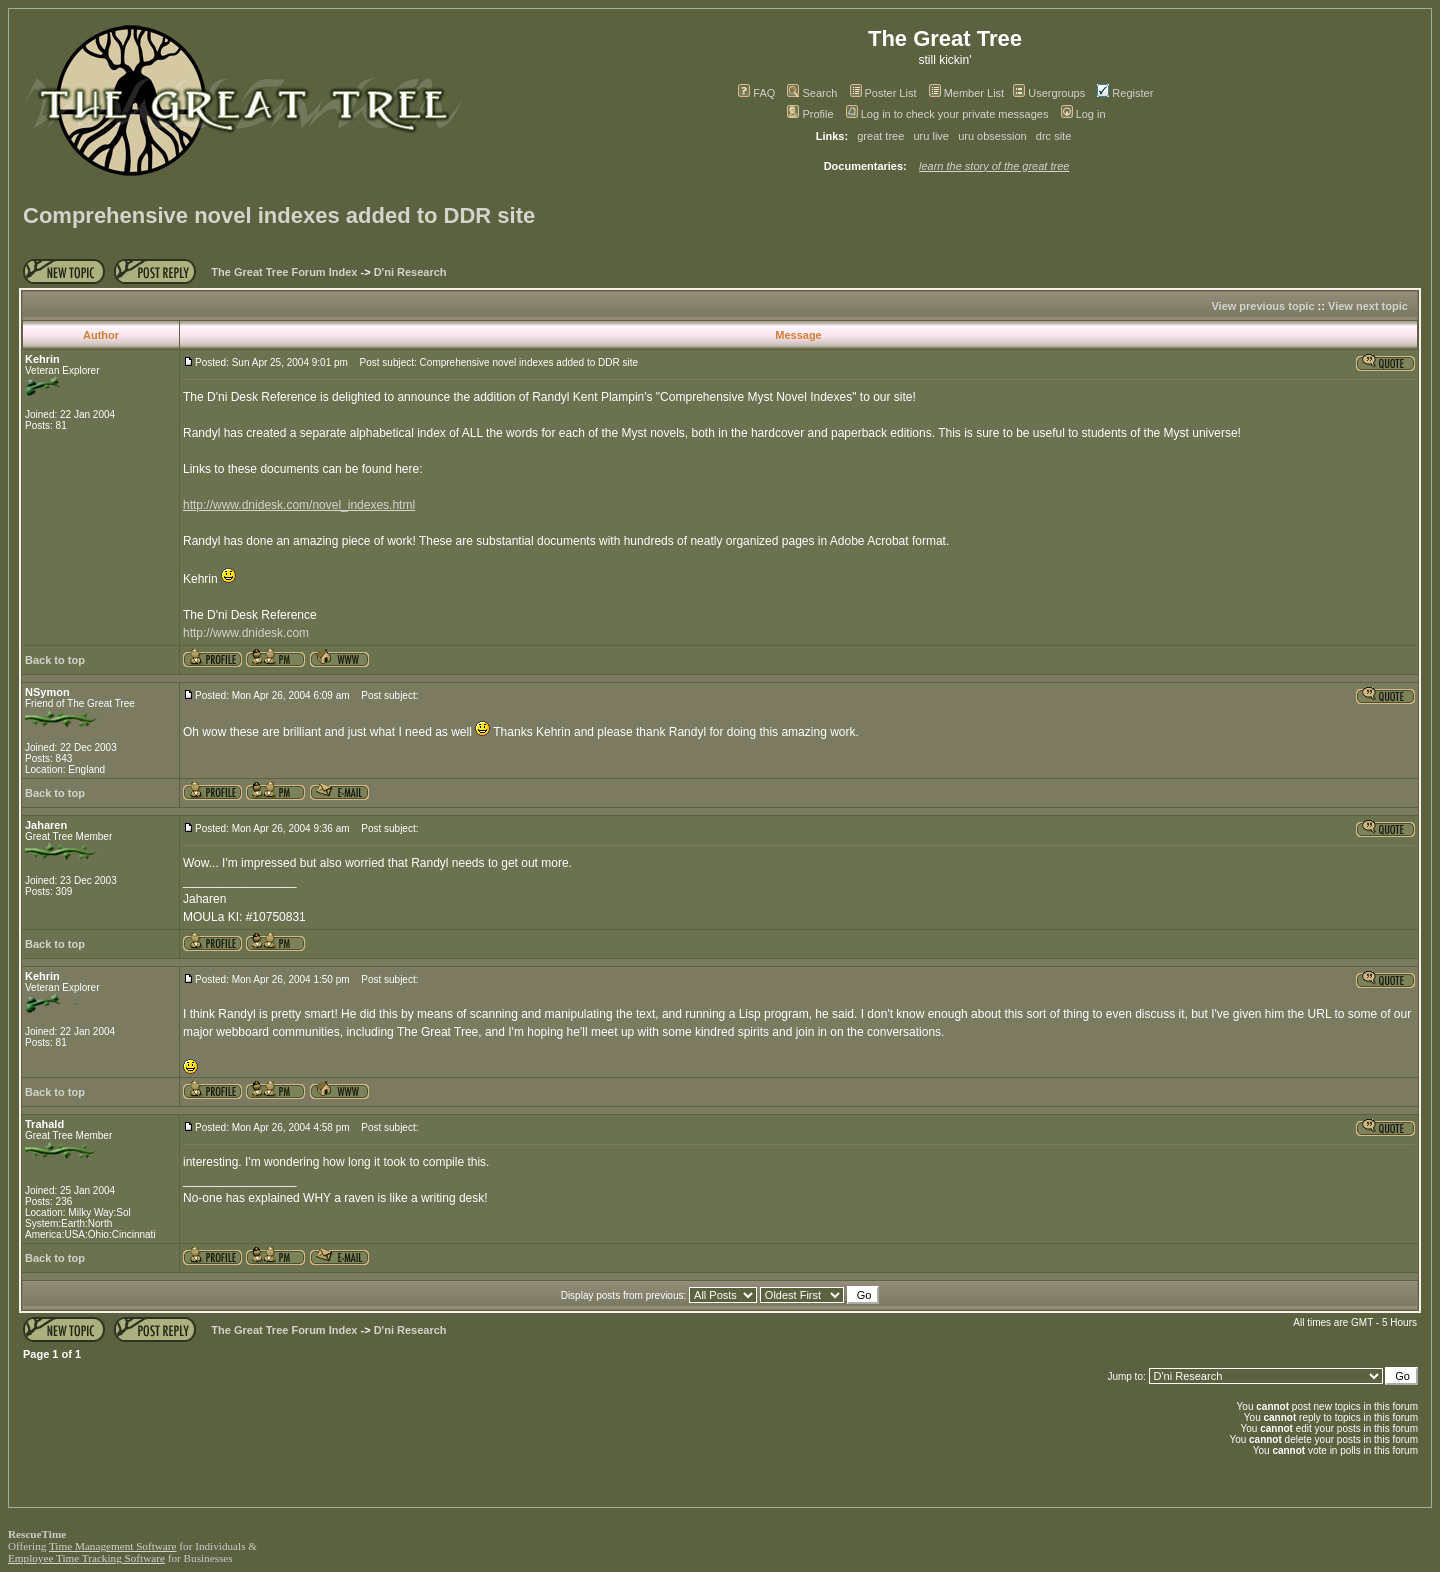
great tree (880, 136)
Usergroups (1049, 93)
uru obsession (992, 136)
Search (812, 93)
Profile (810, 114)
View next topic (1368, 306)
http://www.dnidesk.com (246, 633)
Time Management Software (113, 1546)
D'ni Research (410, 272)
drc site (1053, 136)
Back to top (55, 660)
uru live (931, 136)
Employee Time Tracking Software (86, 1558)
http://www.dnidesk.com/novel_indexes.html (299, 505)
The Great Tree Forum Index (284, 272)
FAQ (756, 93)
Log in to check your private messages (947, 114)
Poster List (883, 93)
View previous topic (1262, 306)
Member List (967, 93)
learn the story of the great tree (994, 166)
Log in (1083, 114)
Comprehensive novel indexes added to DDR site (279, 215)
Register (1125, 93)
